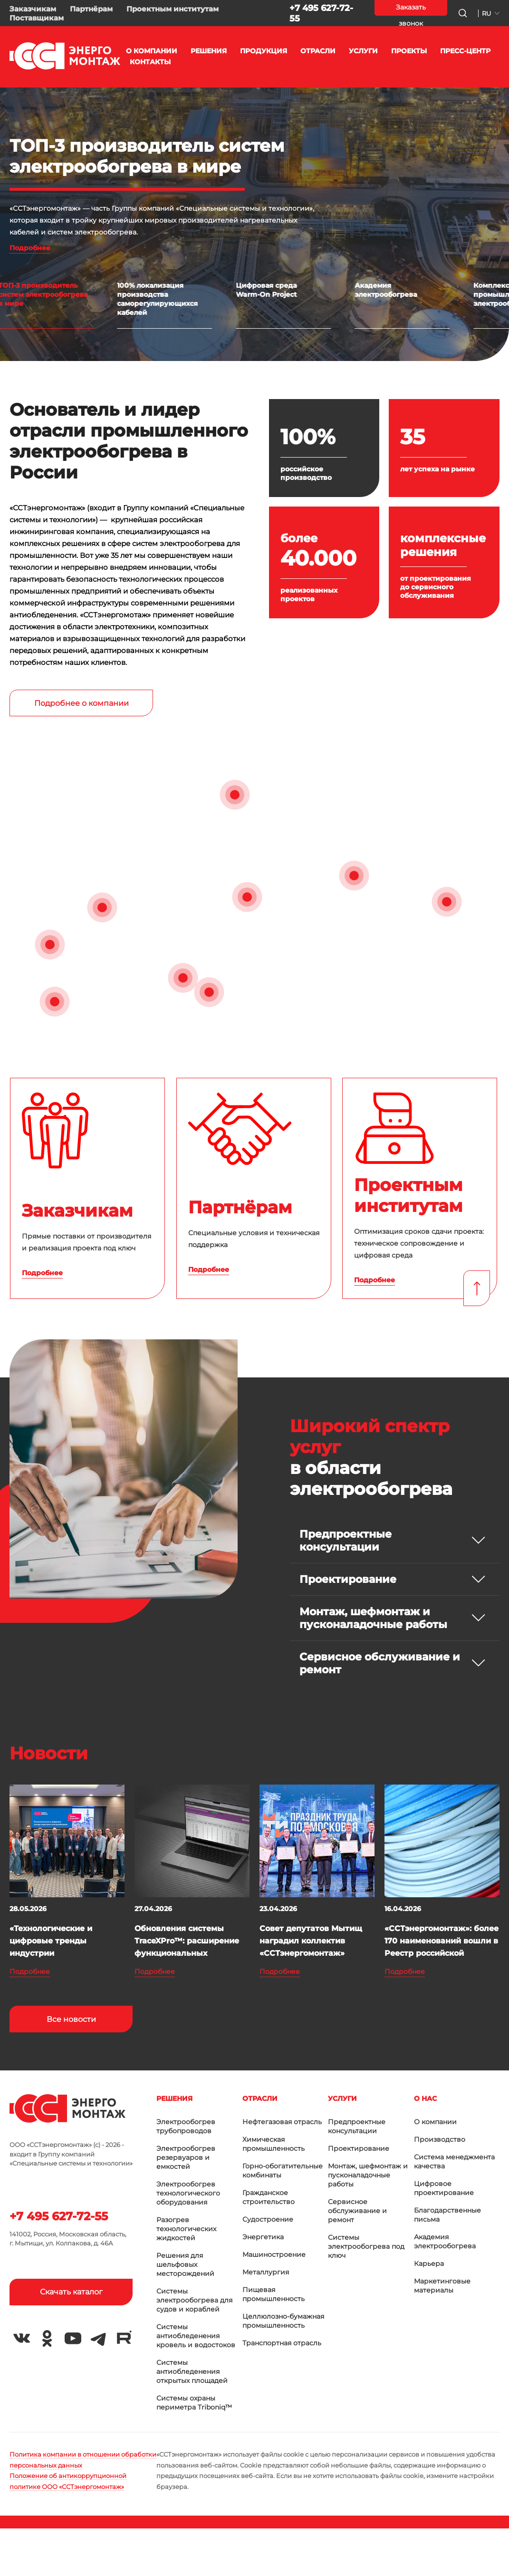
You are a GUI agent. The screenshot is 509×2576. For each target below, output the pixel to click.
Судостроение (267, 2219)
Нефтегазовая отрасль (282, 2121)
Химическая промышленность (273, 2144)
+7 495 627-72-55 (59, 2216)
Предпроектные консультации (356, 2126)
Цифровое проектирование (444, 2188)
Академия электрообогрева (445, 2241)
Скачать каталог (71, 2291)
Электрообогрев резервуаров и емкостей (185, 2157)
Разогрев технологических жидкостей (186, 2228)
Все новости (71, 2019)
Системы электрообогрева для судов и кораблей (194, 2300)
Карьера (429, 2263)
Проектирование (358, 2148)
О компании (435, 2121)
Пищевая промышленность (273, 2294)
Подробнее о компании (81, 703)
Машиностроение (274, 2254)
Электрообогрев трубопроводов (185, 2126)
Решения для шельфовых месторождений (185, 2264)
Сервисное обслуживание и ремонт (357, 2210)
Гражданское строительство (268, 2197)
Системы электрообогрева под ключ (366, 2246)
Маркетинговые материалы (442, 2285)
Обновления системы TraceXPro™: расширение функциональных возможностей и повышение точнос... (186, 1953)
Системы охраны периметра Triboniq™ (194, 2402)
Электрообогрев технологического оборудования (188, 2193)
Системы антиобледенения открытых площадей (192, 2371)
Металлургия (265, 2272)
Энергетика (263, 2237)
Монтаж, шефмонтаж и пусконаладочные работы (368, 2175)
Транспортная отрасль (281, 2343)
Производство (439, 2139)
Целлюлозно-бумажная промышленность (283, 2321)
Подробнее (30, 248)
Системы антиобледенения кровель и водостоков (195, 2335)
